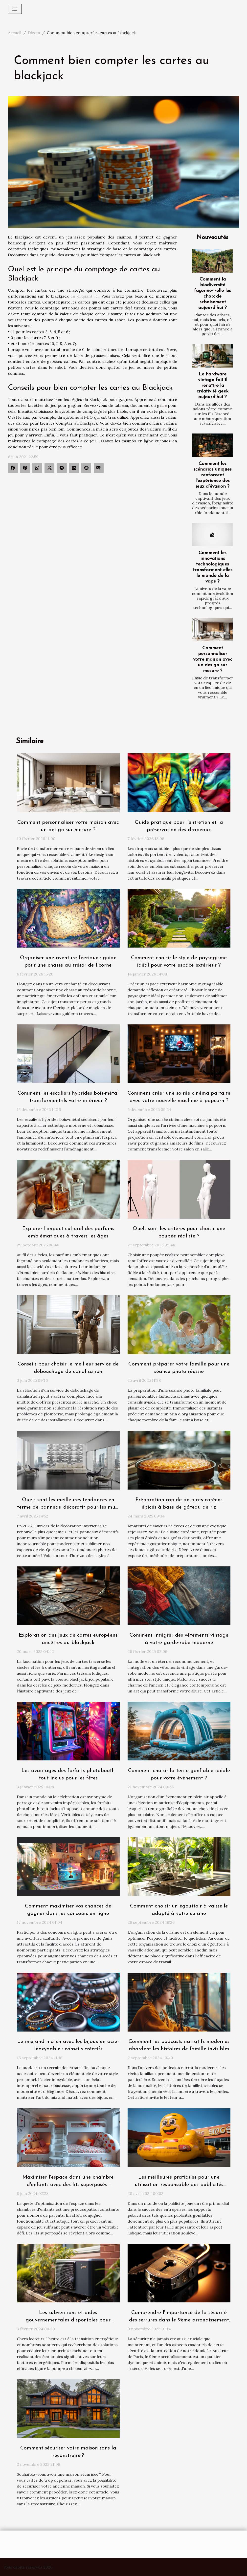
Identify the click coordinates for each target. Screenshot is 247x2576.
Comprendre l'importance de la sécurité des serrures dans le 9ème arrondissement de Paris (179, 2320)
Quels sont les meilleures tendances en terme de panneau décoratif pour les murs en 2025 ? (68, 1507)
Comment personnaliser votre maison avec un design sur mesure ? (212, 659)
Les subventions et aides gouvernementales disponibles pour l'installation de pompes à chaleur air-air (68, 2320)
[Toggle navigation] (15, 9)
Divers (34, 32)
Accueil (14, 32)
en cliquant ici (84, 296)
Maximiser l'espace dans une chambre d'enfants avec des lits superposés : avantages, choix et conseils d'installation (68, 2185)
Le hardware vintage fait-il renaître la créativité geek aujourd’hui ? (212, 385)
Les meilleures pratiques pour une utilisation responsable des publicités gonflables (179, 2185)
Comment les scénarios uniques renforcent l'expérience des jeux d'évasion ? (212, 475)
